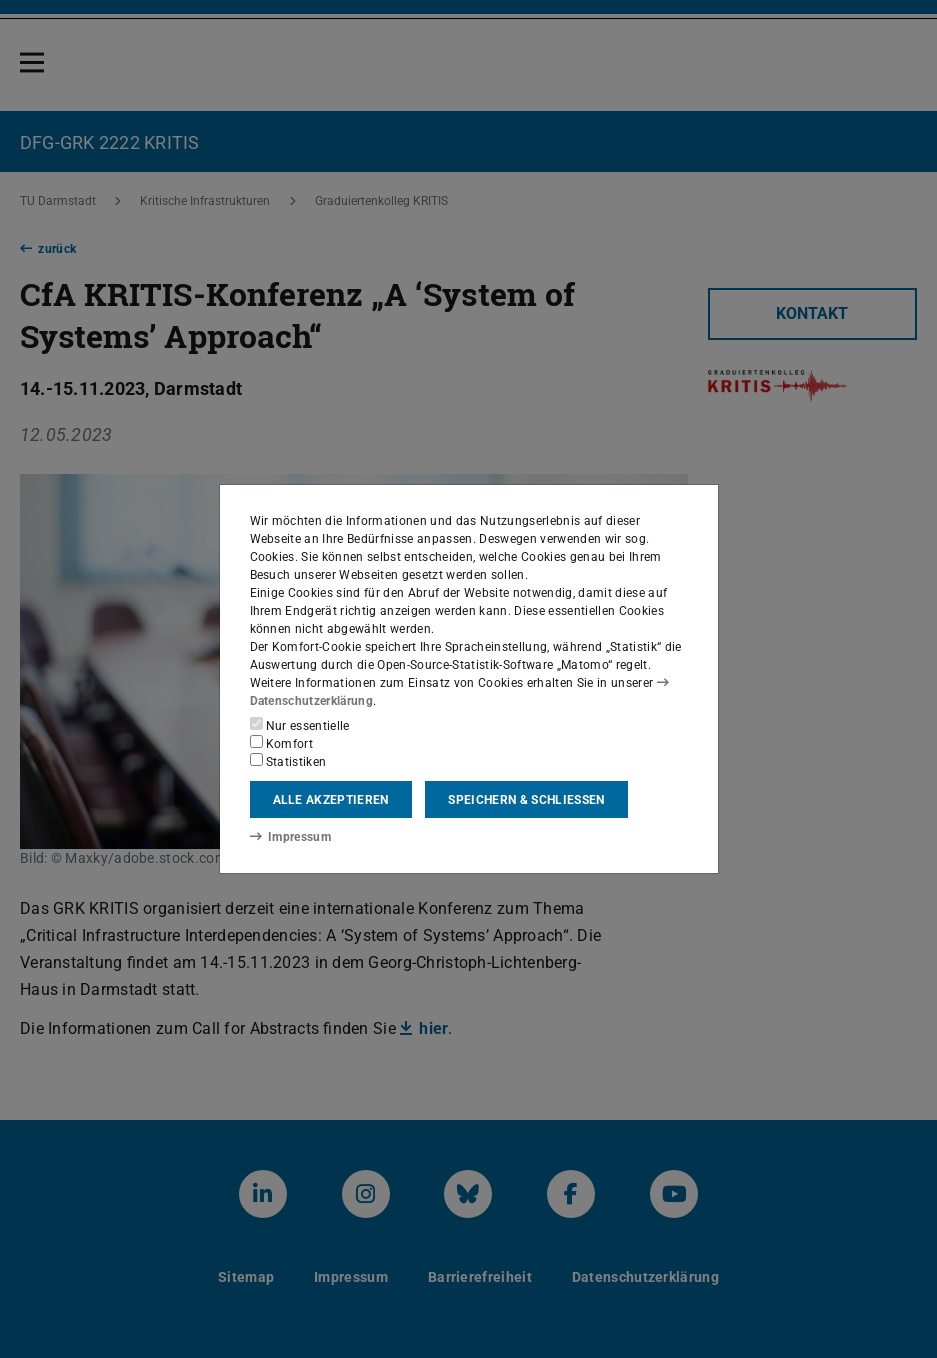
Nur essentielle (300, 725)
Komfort (282, 743)
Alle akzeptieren (331, 800)
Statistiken (288, 761)
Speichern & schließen (526, 800)
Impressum (290, 837)
